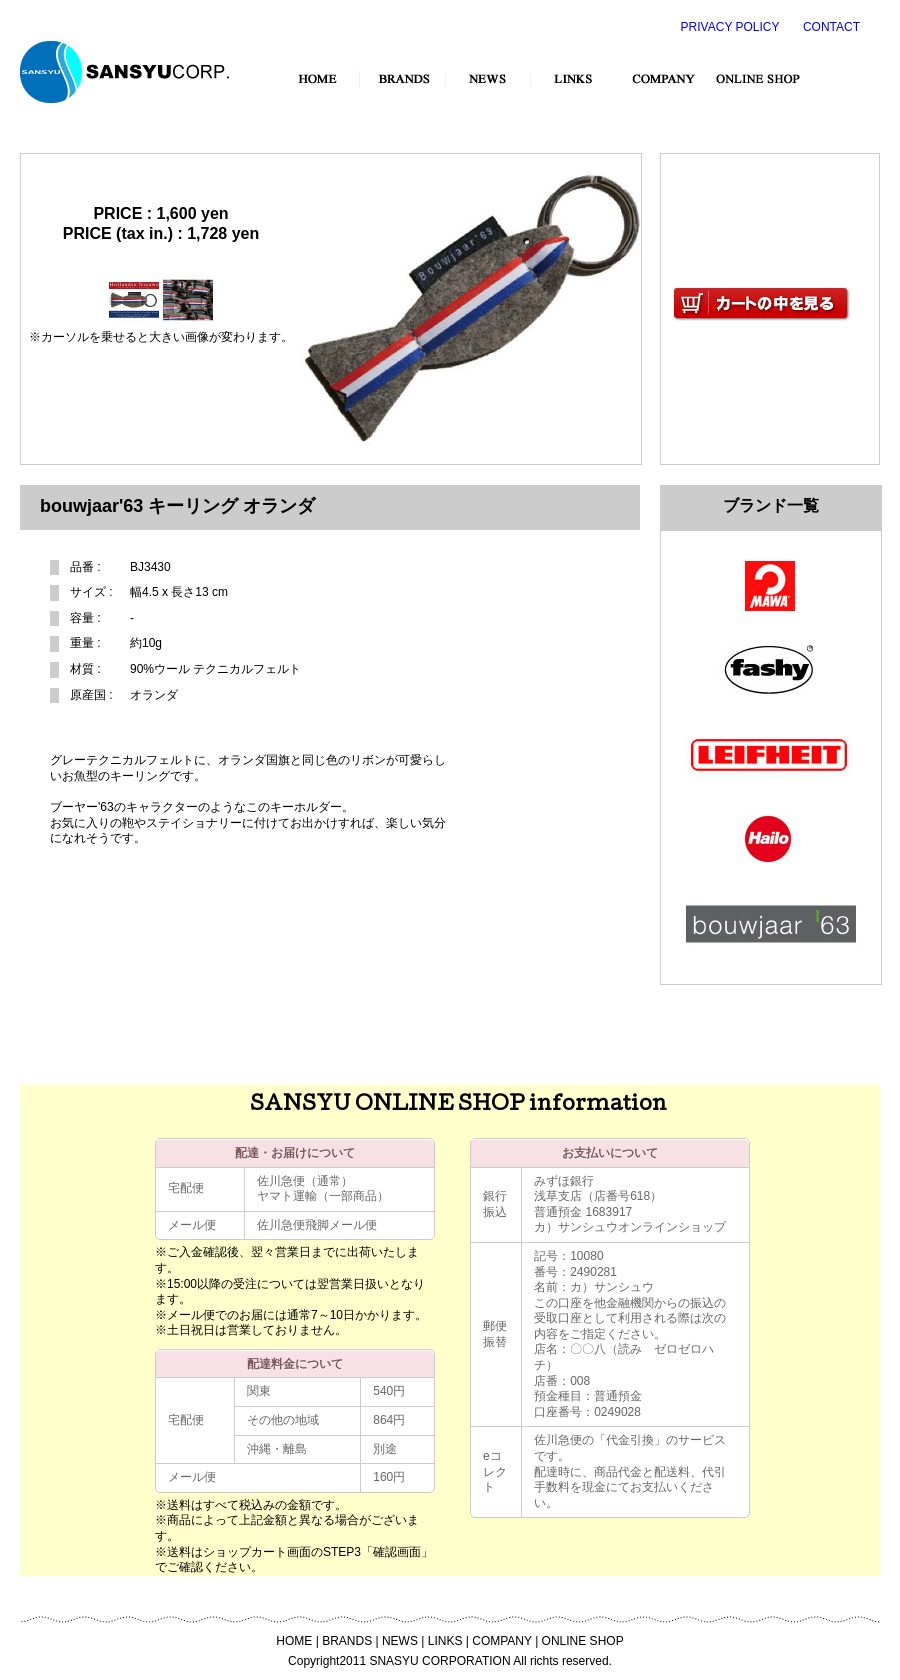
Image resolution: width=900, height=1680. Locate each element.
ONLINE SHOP (583, 1641)
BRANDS (347, 1641)
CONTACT (831, 27)
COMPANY (502, 1641)
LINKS (445, 1641)
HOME (294, 1641)
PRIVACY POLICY (730, 27)
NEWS (400, 1641)
